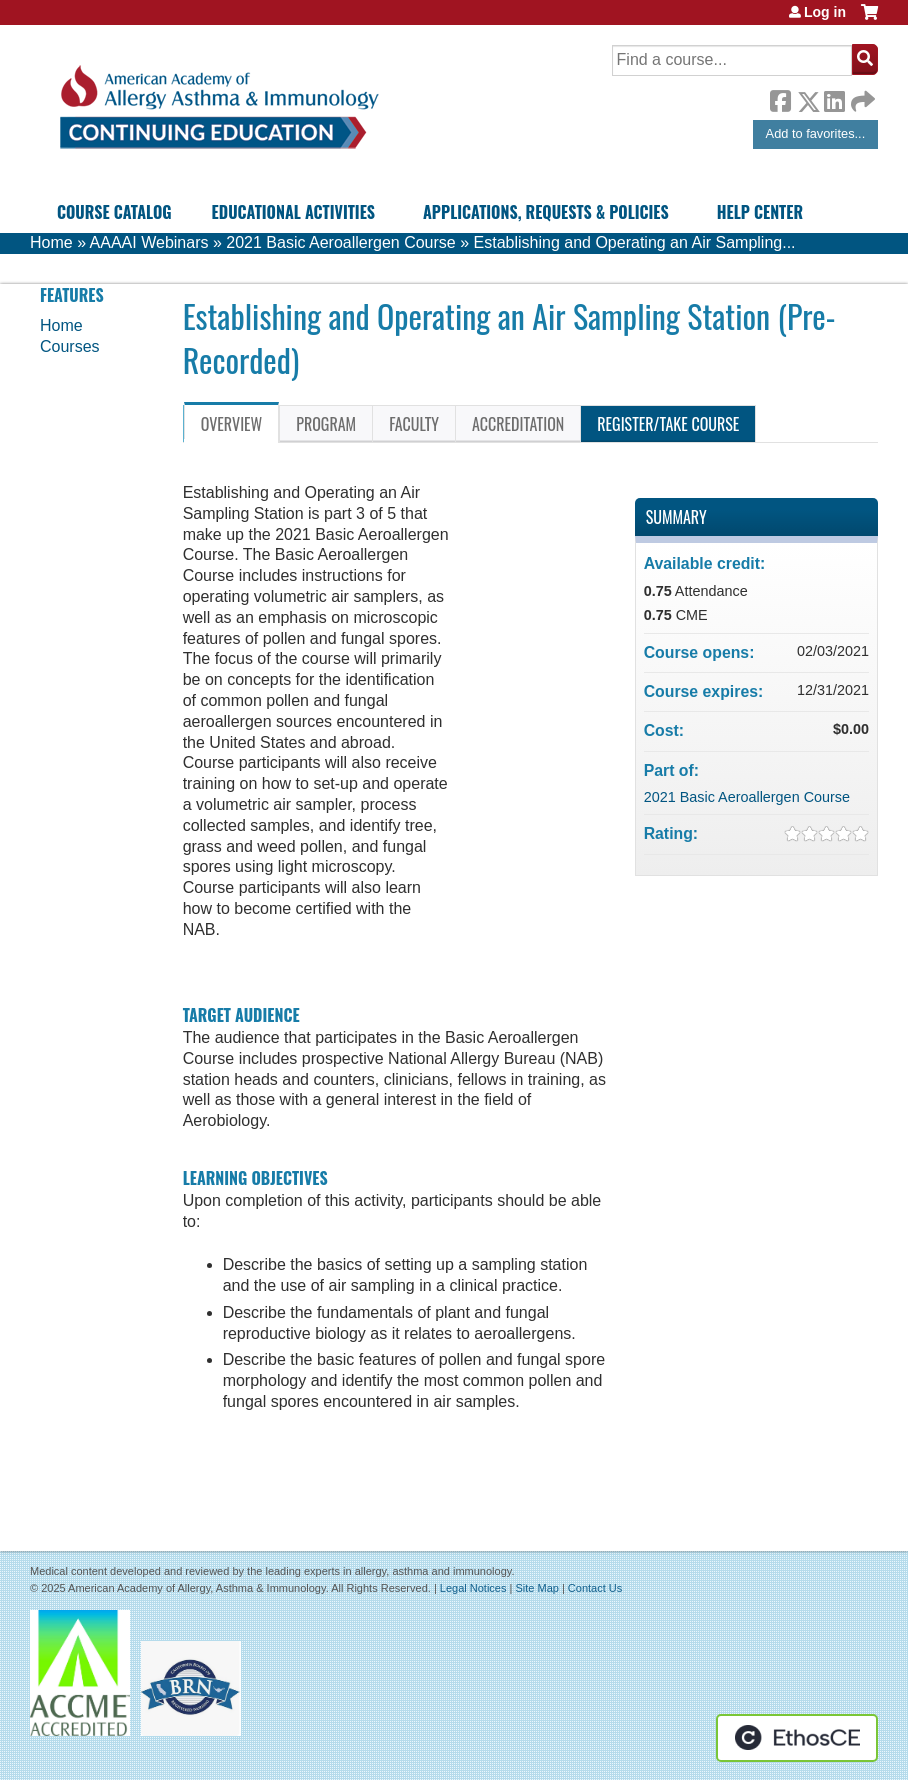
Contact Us (595, 1588)
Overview (232, 424)
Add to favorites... (816, 133)
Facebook (780, 98)
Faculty (414, 424)
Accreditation (518, 424)
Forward (861, 96)
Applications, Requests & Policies (546, 212)
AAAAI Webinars (149, 242)
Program (326, 424)
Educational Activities (293, 212)
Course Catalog (114, 212)
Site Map (536, 1588)
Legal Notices (473, 1588)
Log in (825, 12)
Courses (70, 346)
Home (51, 242)
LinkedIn (834, 98)
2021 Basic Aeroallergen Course (340, 242)
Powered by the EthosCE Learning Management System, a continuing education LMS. (797, 1738)
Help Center (760, 212)
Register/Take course (668, 424)
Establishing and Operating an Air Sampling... (635, 242)
